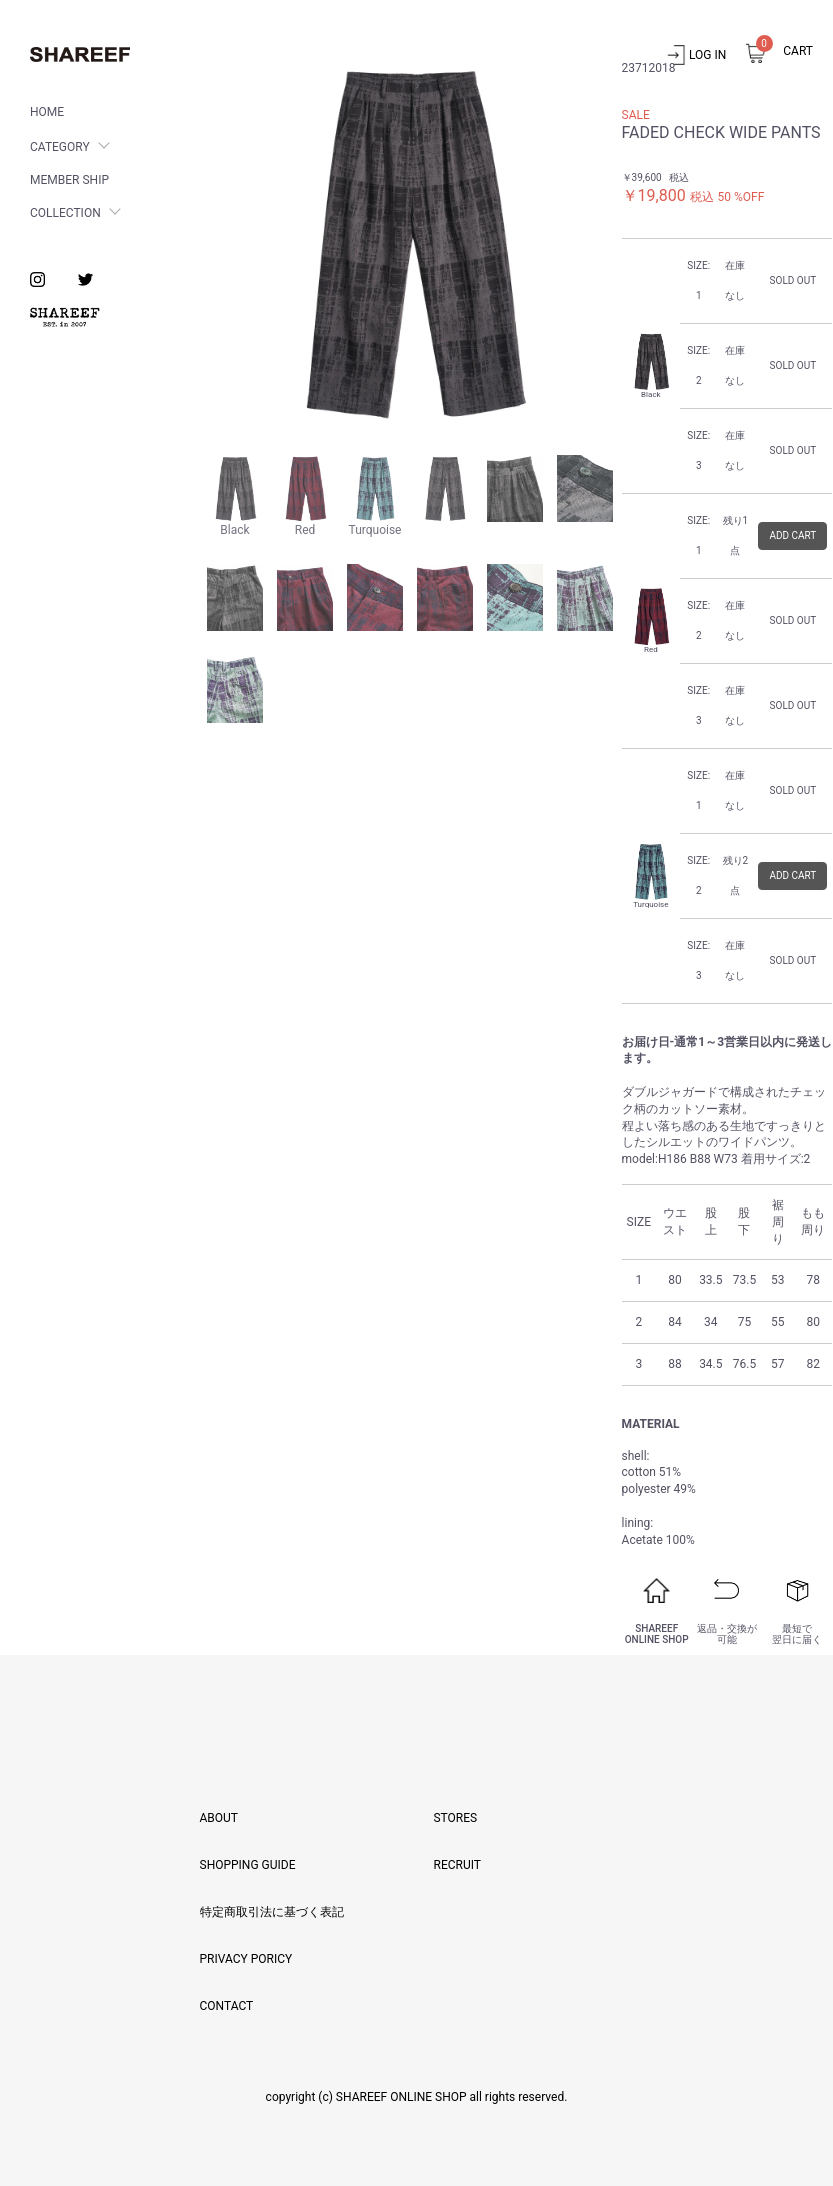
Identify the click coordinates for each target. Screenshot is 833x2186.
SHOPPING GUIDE (248, 1865)
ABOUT (219, 1818)
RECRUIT (456, 1865)
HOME (47, 112)
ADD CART (792, 535)
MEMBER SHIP (69, 180)
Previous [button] (225, 242)
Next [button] (597, 242)
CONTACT (227, 2006)
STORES (455, 1818)
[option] (411, 242)
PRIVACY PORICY (246, 1959)
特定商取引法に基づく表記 (272, 1912)
